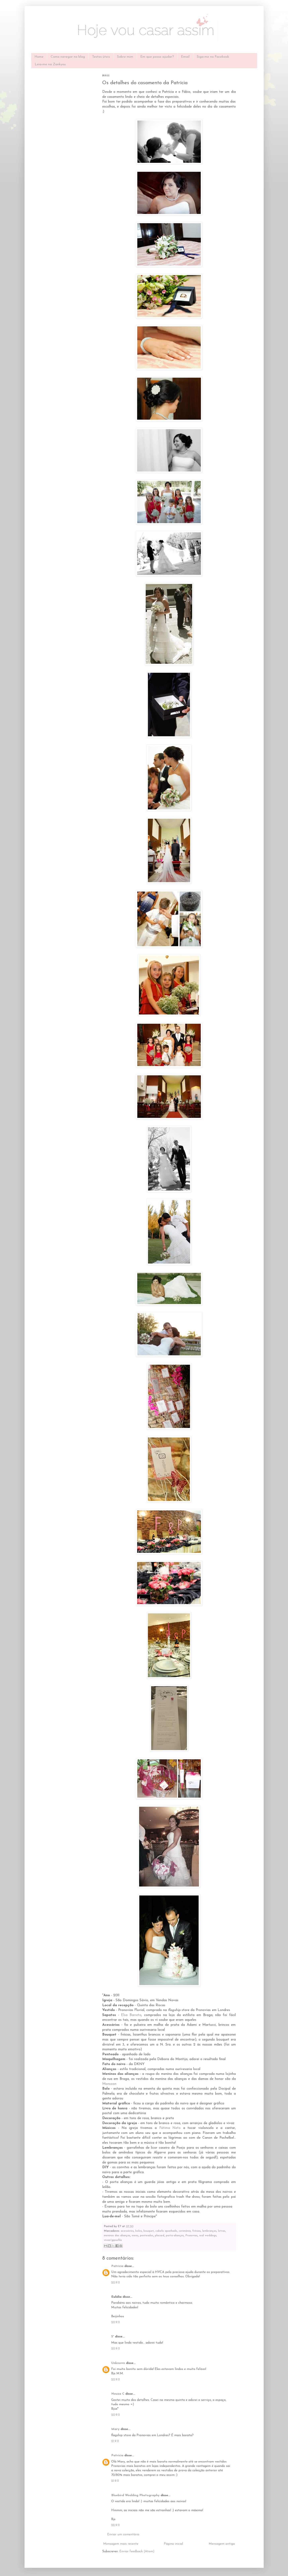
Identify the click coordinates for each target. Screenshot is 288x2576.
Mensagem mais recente (120, 2543)
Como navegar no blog (68, 56)
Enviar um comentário (123, 2534)
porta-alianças (175, 2235)
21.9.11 (115, 2441)
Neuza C (117, 2393)
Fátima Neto (170, 2128)
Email (185, 56)
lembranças (209, 2230)
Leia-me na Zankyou (50, 64)
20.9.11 (115, 2282)
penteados (146, 2235)
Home (38, 56)
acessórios (127, 2230)
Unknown (118, 2363)
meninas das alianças (117, 2235)
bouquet (149, 2230)
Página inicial (173, 2543)
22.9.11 (115, 2525)
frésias (196, 2230)
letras (221, 2230)
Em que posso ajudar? (157, 56)
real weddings (207, 2235)
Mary (115, 2429)
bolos (138, 2230)
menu (135, 2235)
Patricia (117, 2266)
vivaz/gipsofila (113, 2240)
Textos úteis (101, 56)
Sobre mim (125, 56)
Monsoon (109, 2084)
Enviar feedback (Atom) (136, 2551)
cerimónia (185, 2230)
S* (112, 2336)
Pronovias (191, 2235)
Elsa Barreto (131, 2015)
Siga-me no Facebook (213, 56)
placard (159, 2235)
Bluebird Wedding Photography (135, 2495)
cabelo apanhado (166, 2230)
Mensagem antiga (222, 2543)
